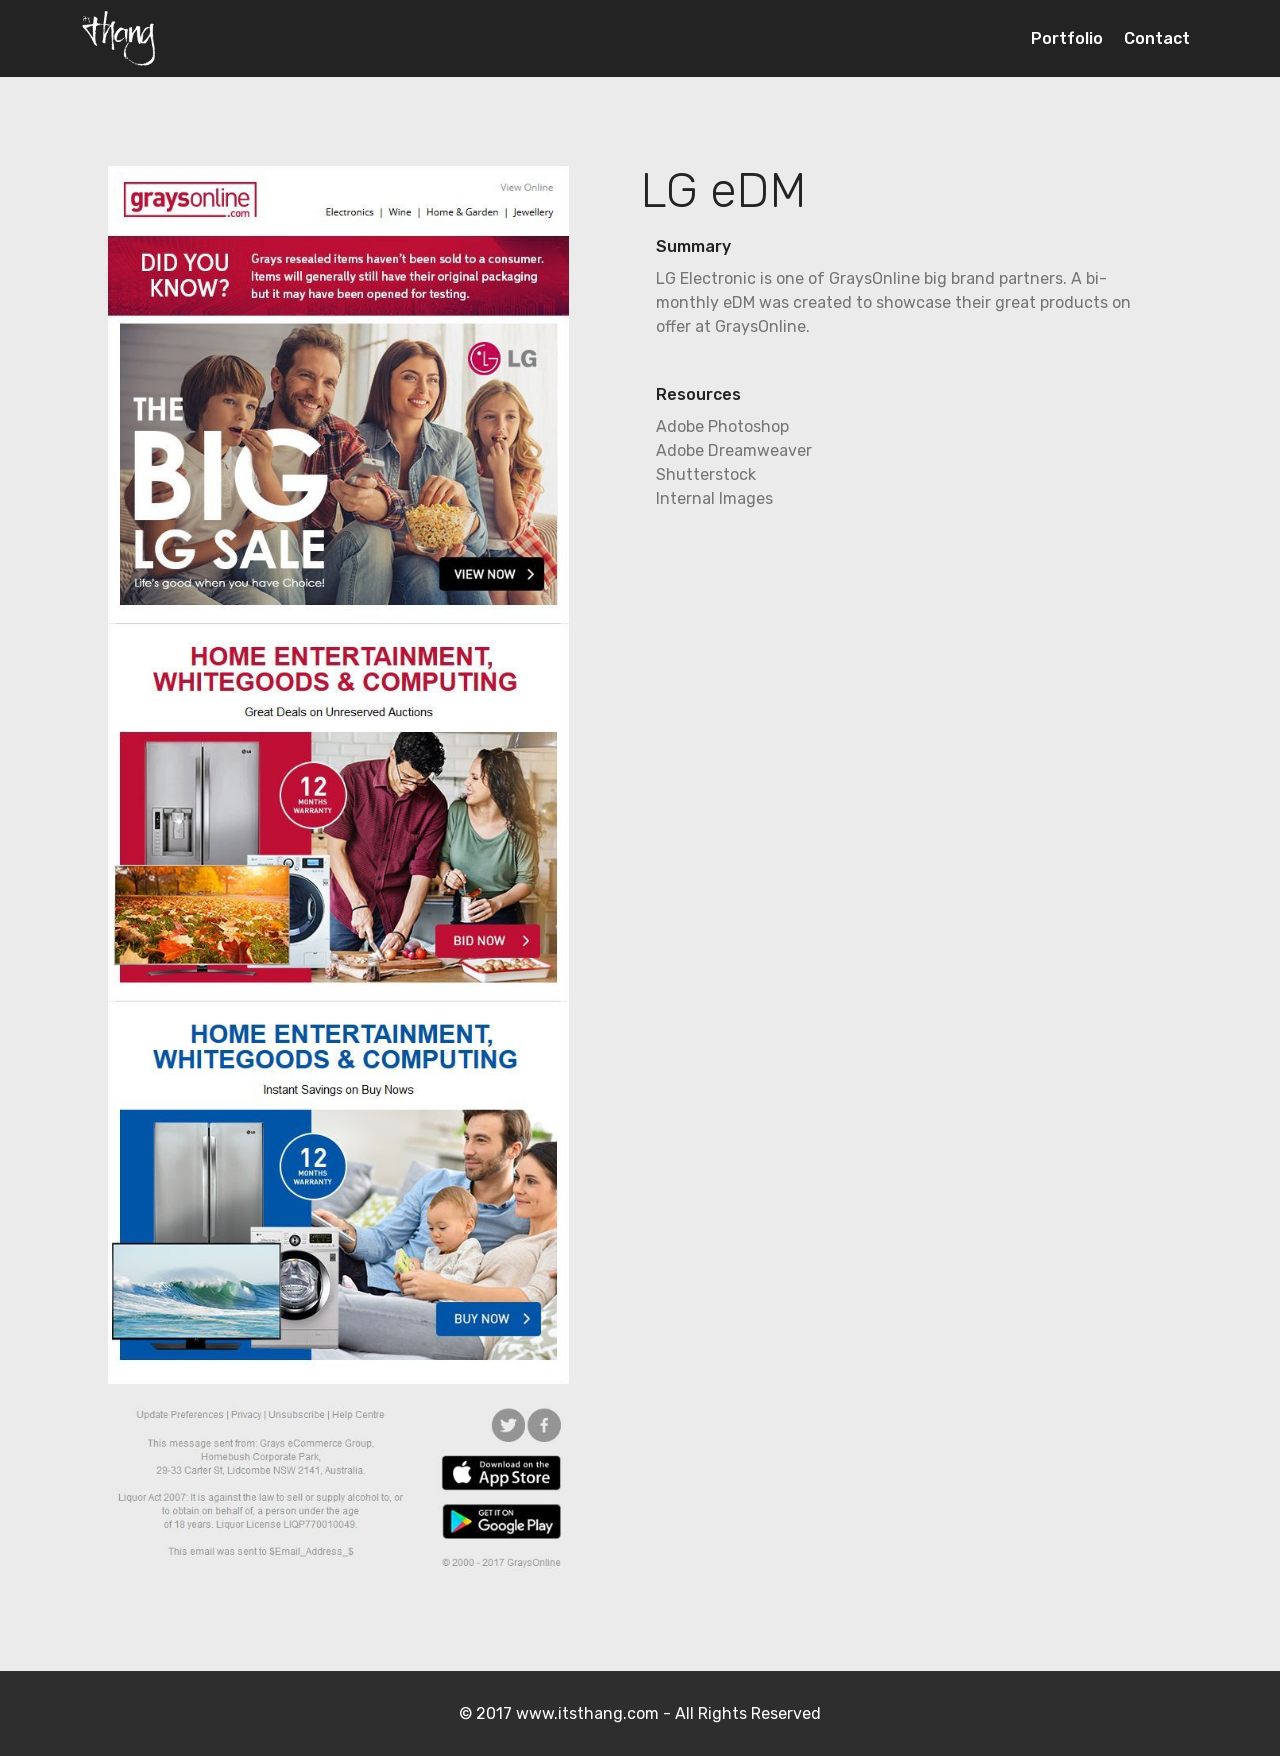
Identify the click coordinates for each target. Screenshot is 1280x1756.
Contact (1157, 38)
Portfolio (1067, 38)
